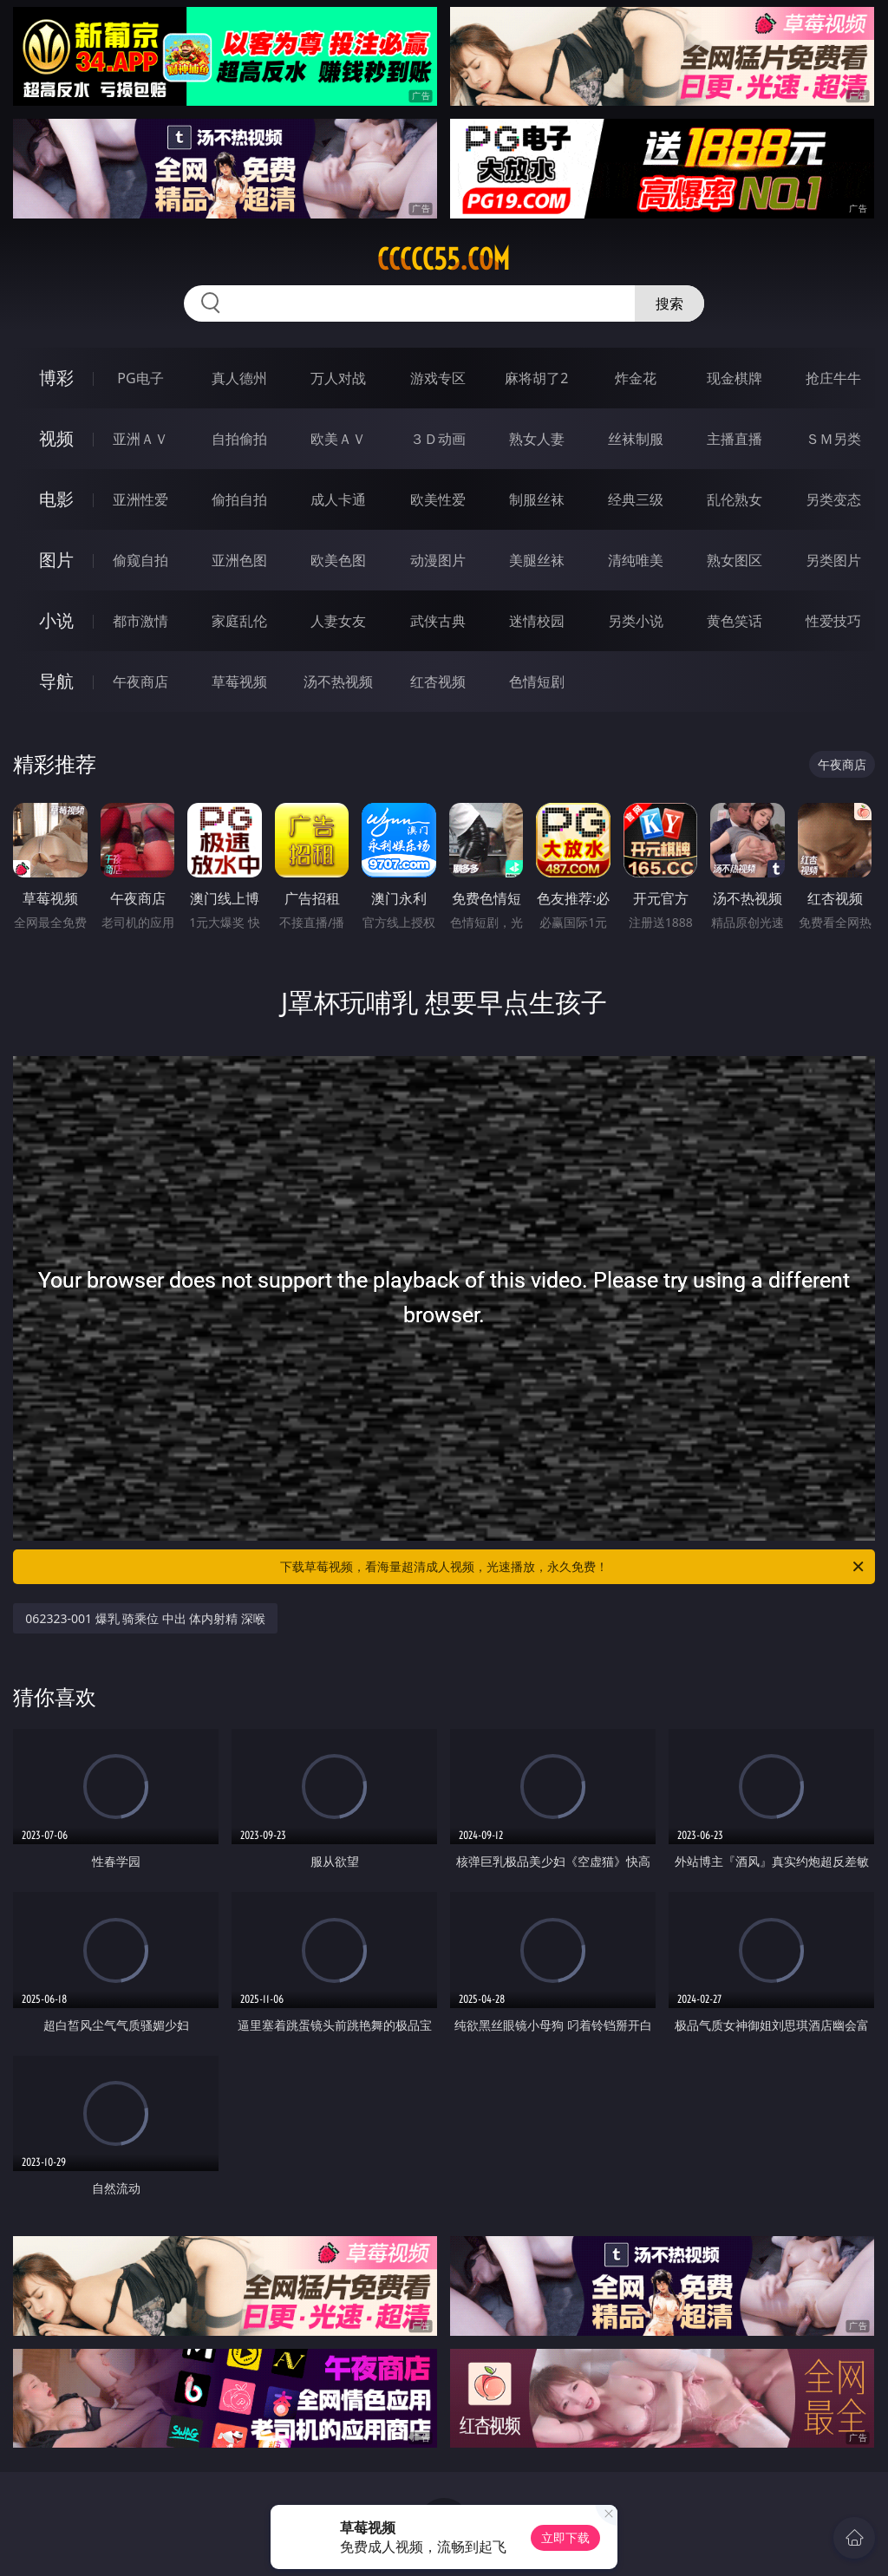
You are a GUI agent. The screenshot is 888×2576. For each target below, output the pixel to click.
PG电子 (140, 378)
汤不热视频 (338, 681)
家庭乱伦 (239, 620)
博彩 (56, 377)
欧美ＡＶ (338, 438)
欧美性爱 (438, 499)
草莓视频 (239, 681)
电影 (56, 499)
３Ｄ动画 (438, 438)
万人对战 (338, 378)
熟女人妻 (537, 438)
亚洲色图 (239, 560)
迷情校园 (537, 620)
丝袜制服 (635, 438)
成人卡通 (338, 499)
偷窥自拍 (140, 560)
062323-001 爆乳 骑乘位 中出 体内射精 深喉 (145, 1618)
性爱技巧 (833, 620)
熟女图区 (734, 560)
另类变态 (833, 499)
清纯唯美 (635, 560)
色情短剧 (537, 681)
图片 (56, 559)
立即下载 (565, 2537)
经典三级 (635, 499)
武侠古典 (438, 620)
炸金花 (635, 378)
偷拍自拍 (239, 499)
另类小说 (635, 620)
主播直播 (734, 438)
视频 (56, 438)
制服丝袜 (537, 499)
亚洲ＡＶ (140, 438)
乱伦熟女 (734, 499)
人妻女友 (338, 620)
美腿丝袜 (537, 560)
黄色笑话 (734, 620)
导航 (56, 681)
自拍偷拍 (239, 438)
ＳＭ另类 (833, 438)
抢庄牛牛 (833, 378)
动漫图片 (438, 560)
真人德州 (239, 378)
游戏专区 (438, 378)
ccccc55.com (443, 259)
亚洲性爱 (140, 499)
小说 (56, 620)
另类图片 (833, 560)
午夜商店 (140, 681)
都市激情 (140, 620)
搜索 (669, 303)
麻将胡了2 (536, 378)
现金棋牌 (734, 378)
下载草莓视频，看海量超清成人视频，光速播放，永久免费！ (573, 1566)
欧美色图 (338, 560)
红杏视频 (438, 681)
